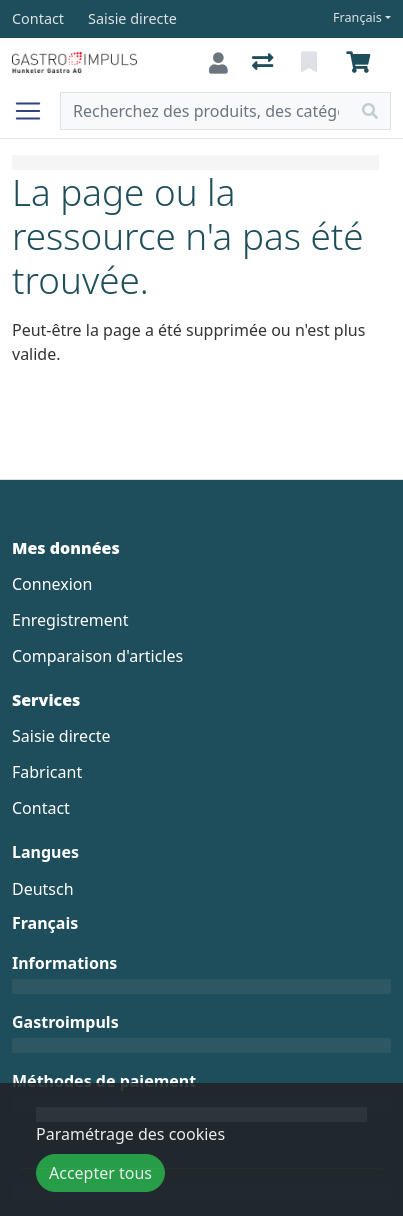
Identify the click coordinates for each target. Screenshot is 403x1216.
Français (357, 17)
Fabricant (47, 772)
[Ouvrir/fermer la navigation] (36, 111)
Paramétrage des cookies (130, 1134)
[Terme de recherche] (205, 111)
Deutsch (43, 889)
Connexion (52, 584)
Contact (41, 808)
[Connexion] (218, 63)
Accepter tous (100, 1173)
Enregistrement (70, 620)
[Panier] (362, 63)
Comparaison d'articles (97, 656)
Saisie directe (61, 736)
